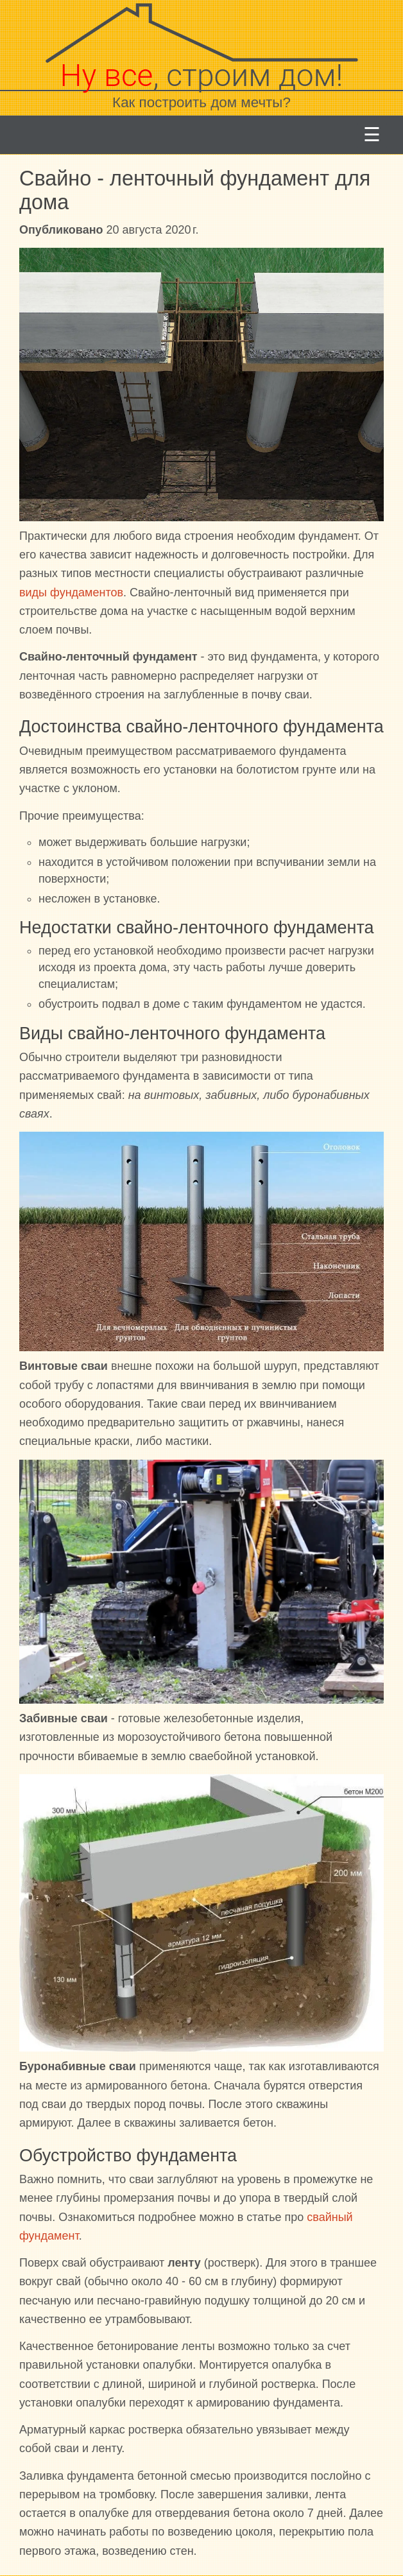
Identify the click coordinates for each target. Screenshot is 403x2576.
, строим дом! (201, 75)
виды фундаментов (71, 592)
